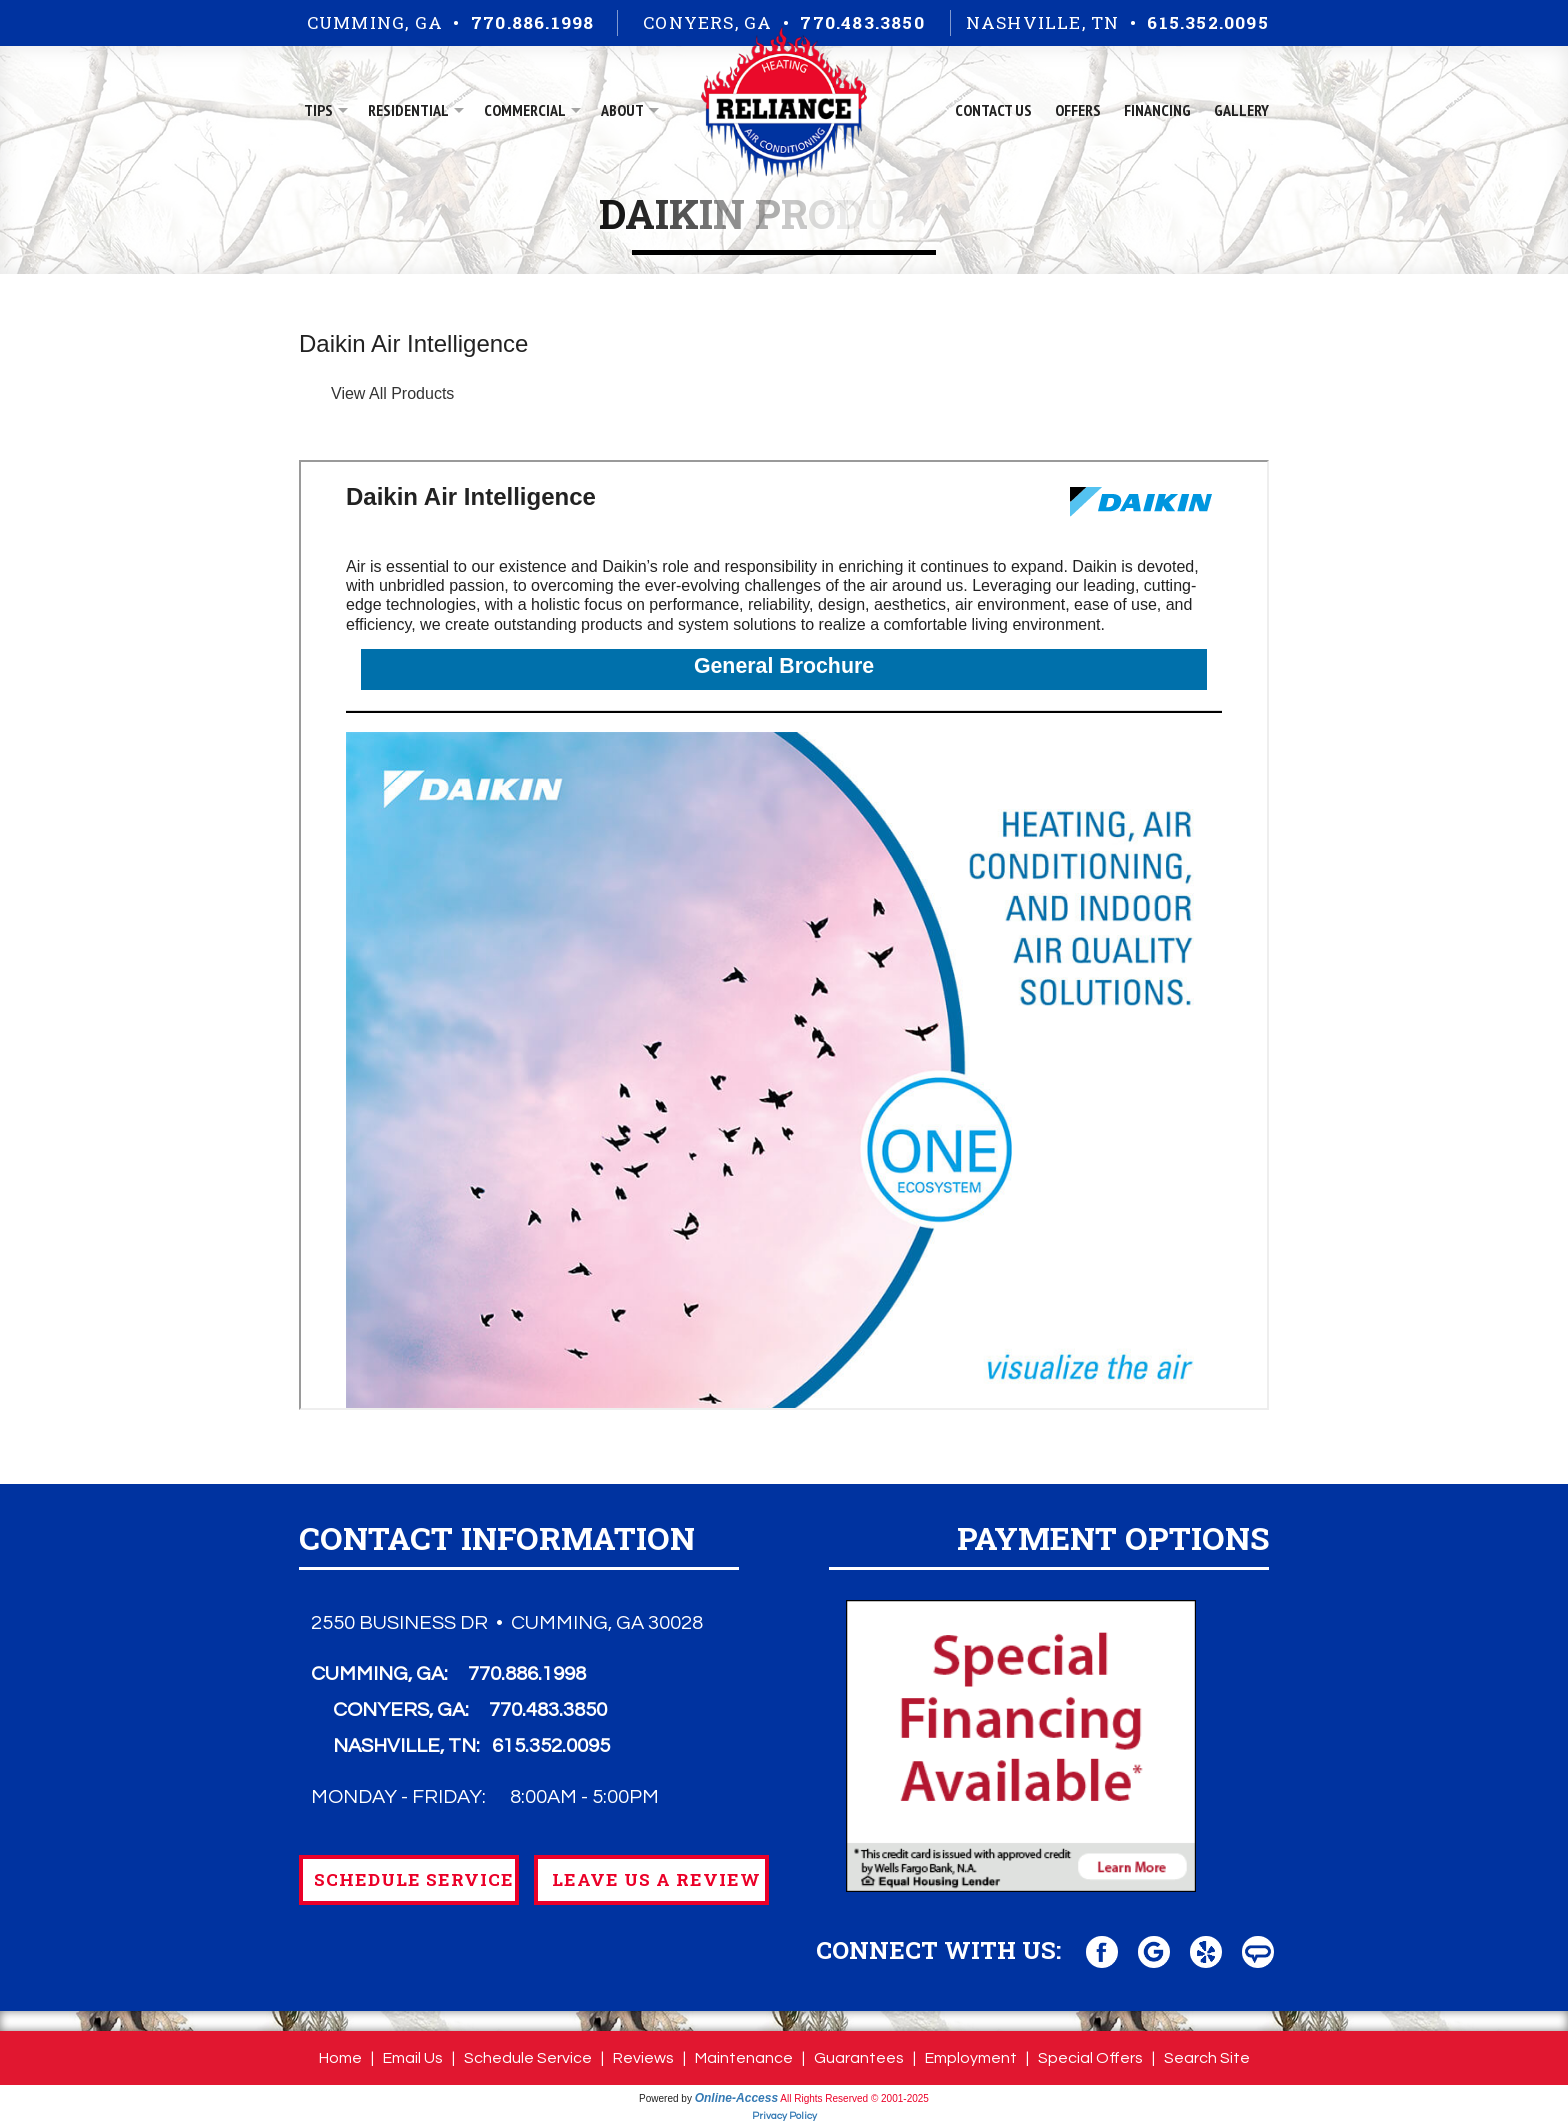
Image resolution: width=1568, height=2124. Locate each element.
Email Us (413, 2058)
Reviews (643, 2058)
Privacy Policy (784, 2116)
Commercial (525, 110)
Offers (1078, 110)
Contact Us (993, 110)
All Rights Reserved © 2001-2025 (854, 2098)
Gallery (1241, 110)
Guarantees (859, 2058)
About (622, 110)
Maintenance (744, 2058)
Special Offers (1090, 2058)
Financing (1157, 110)
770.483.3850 (862, 22)
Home (340, 2058)
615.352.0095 (1207, 22)
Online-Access (736, 2098)
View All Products (392, 393)
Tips (318, 110)
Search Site (1207, 2058)
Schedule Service (528, 2058)
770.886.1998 (532, 22)
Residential (408, 110)
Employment (971, 2058)
